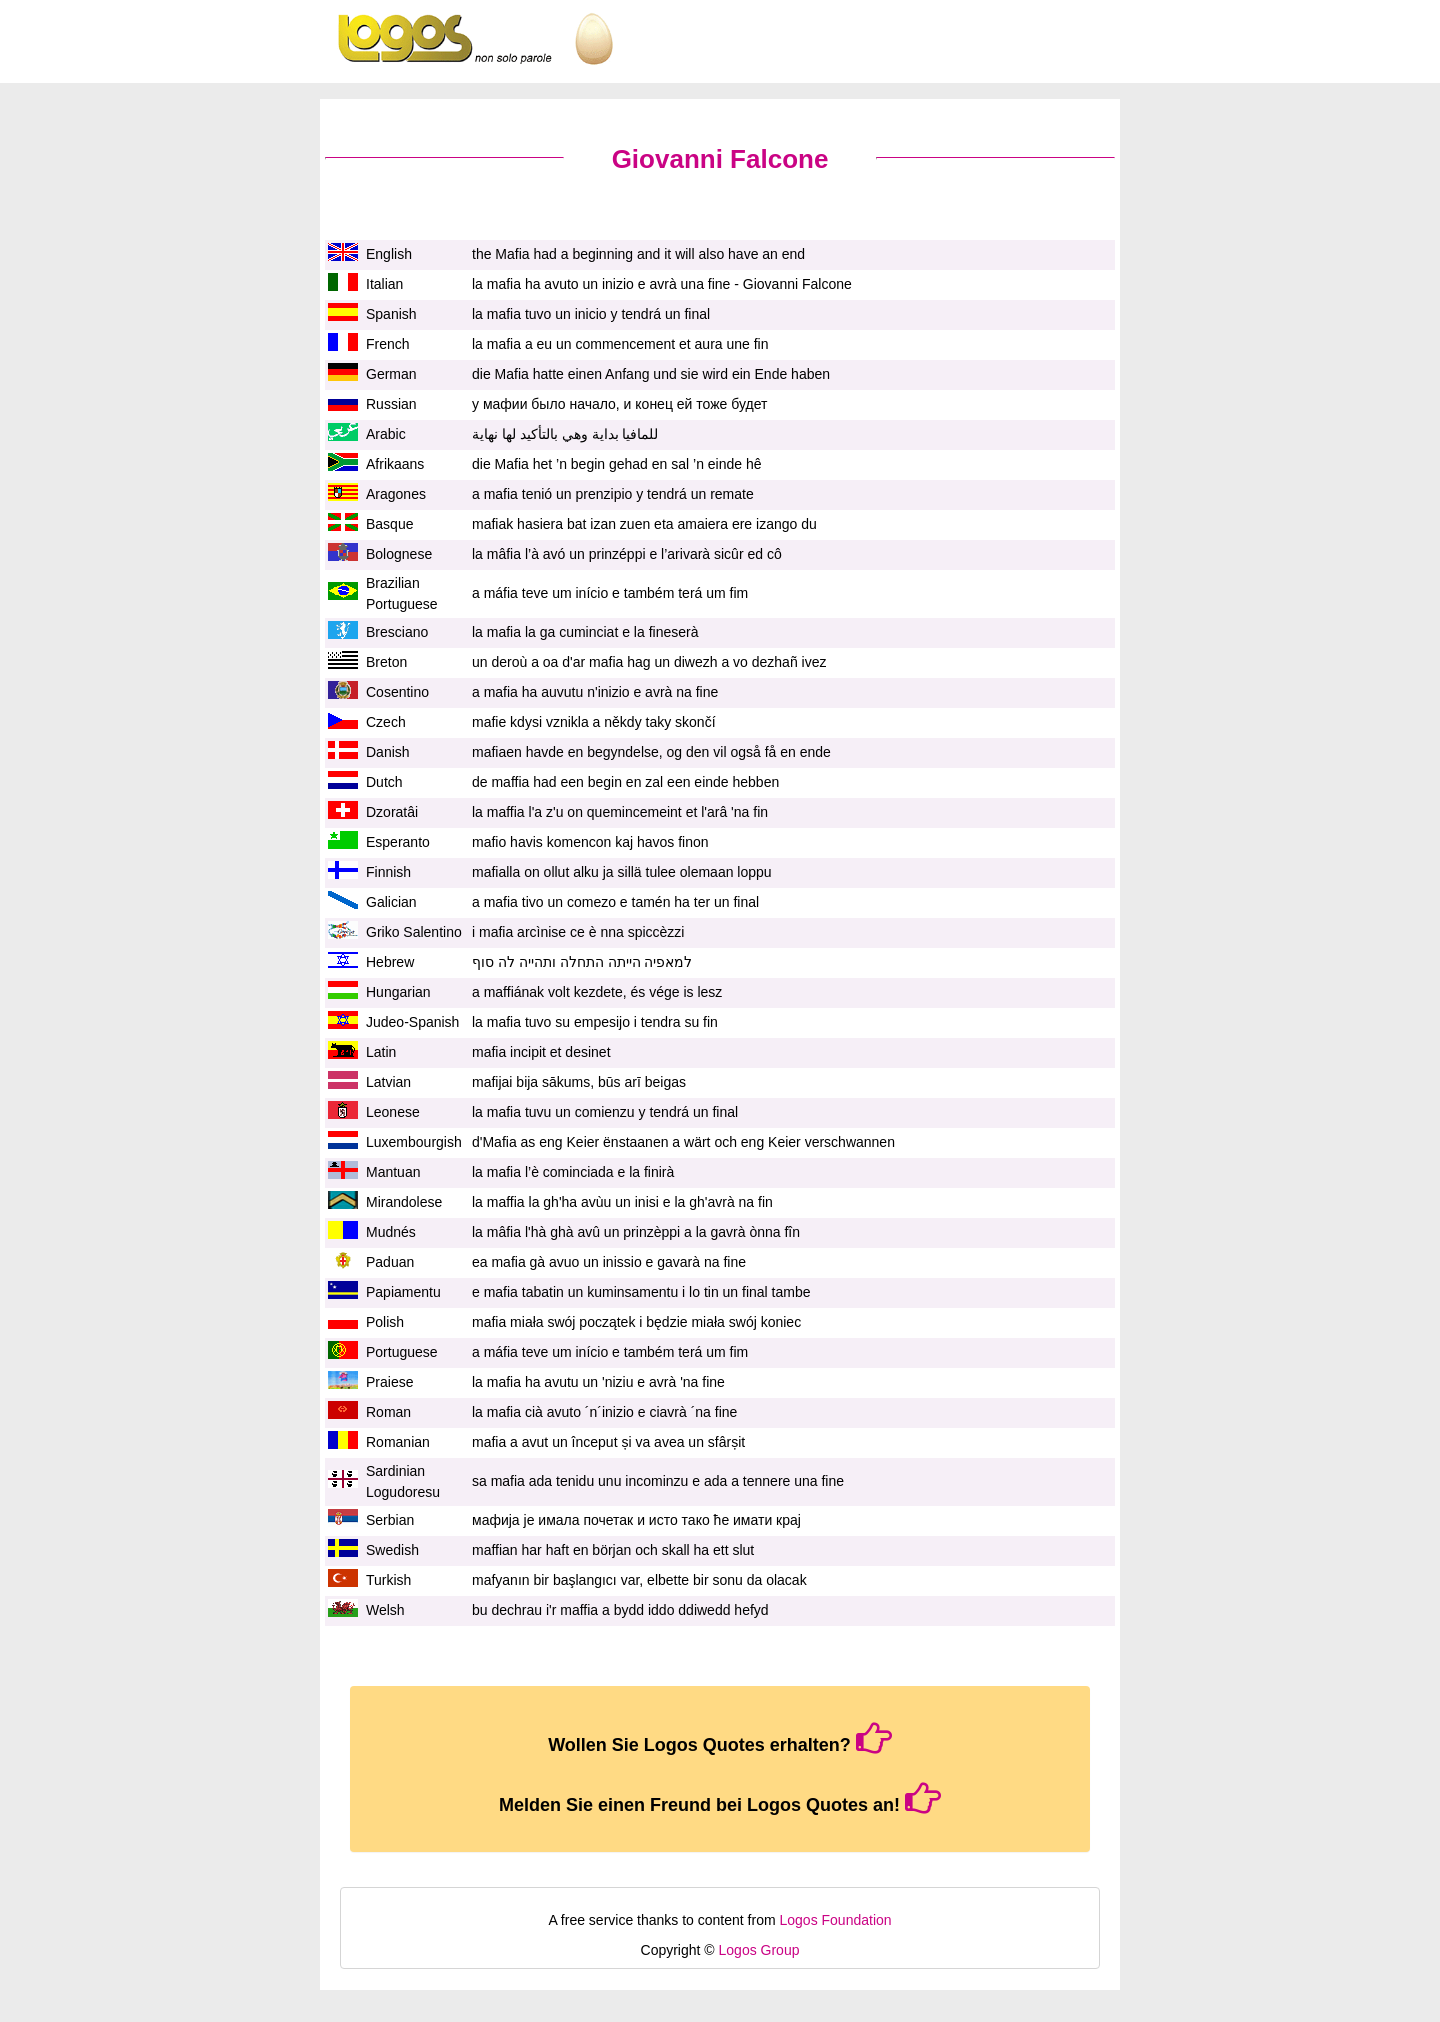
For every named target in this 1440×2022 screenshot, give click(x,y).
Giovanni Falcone (720, 159)
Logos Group (759, 1950)
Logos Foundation (836, 1920)
